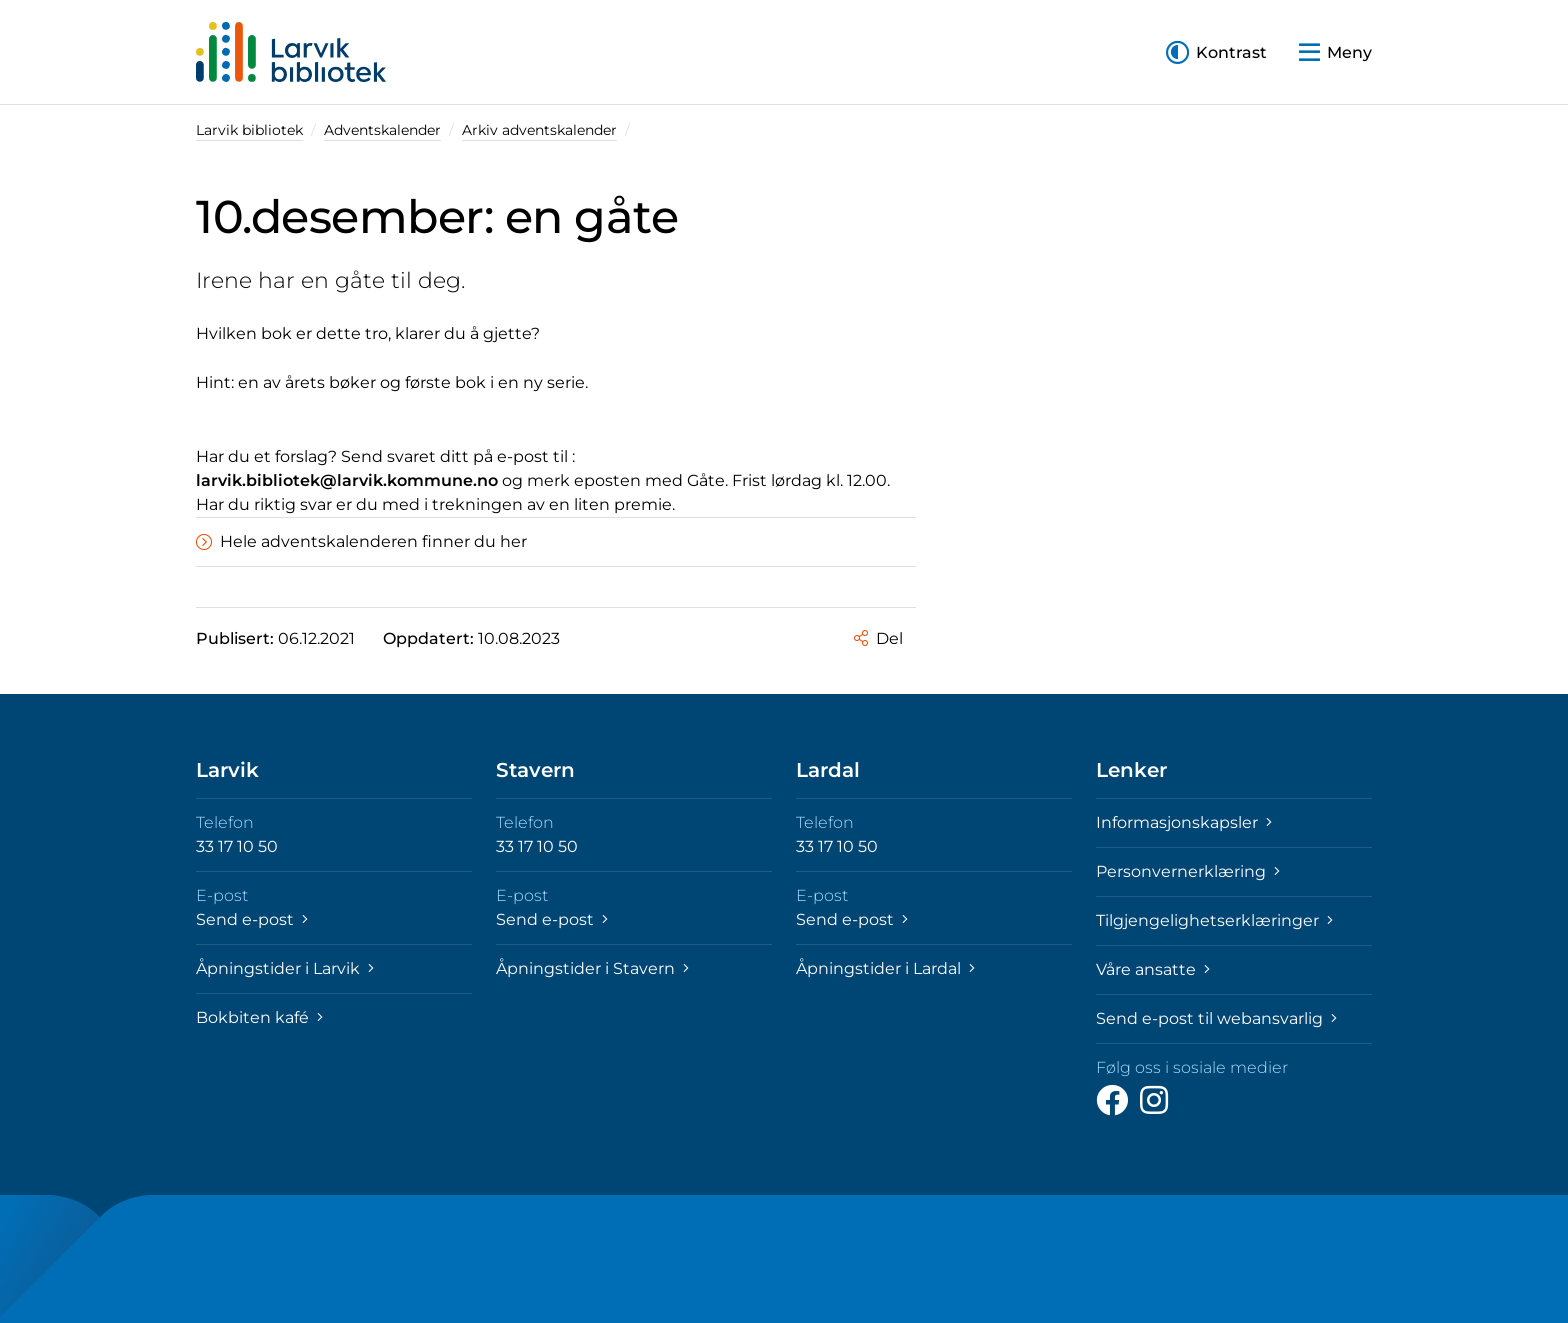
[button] (1216, 52)
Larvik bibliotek (249, 130)
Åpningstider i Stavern (592, 968)
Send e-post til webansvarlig (1216, 1018)
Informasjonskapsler (1184, 822)
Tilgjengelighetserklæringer (1214, 920)
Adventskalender (382, 130)
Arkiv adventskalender (539, 130)
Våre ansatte (1153, 969)
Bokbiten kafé (259, 1017)
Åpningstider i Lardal (885, 968)
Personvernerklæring (1188, 871)
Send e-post (252, 919)
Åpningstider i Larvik (285, 968)
